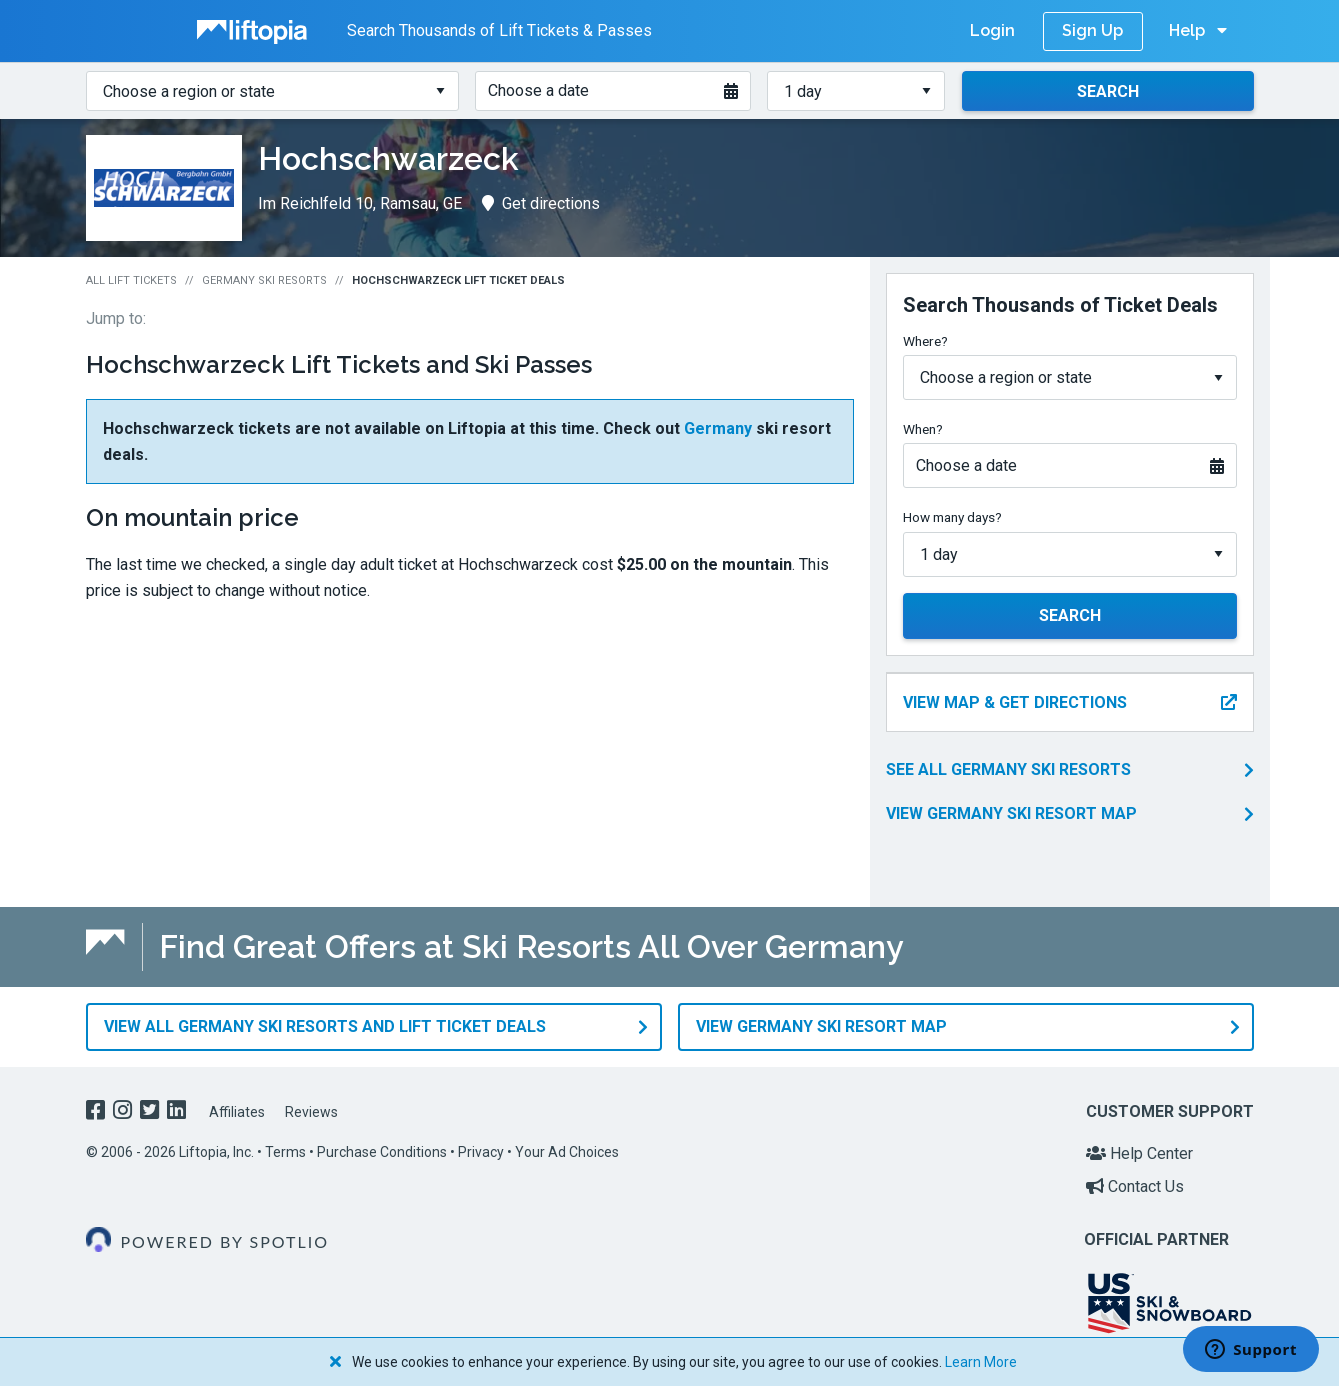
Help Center (1139, 1153)
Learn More (981, 1362)
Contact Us (1135, 1186)
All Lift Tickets (131, 280)
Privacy (481, 1152)
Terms (285, 1152)
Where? (925, 341)
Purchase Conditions (382, 1152)
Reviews (311, 1112)
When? (923, 429)
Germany (718, 428)
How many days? (952, 517)
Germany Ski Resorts (264, 280)
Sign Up (1092, 30)
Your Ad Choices (567, 1152)
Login (992, 30)
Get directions (541, 203)
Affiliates (237, 1112)
